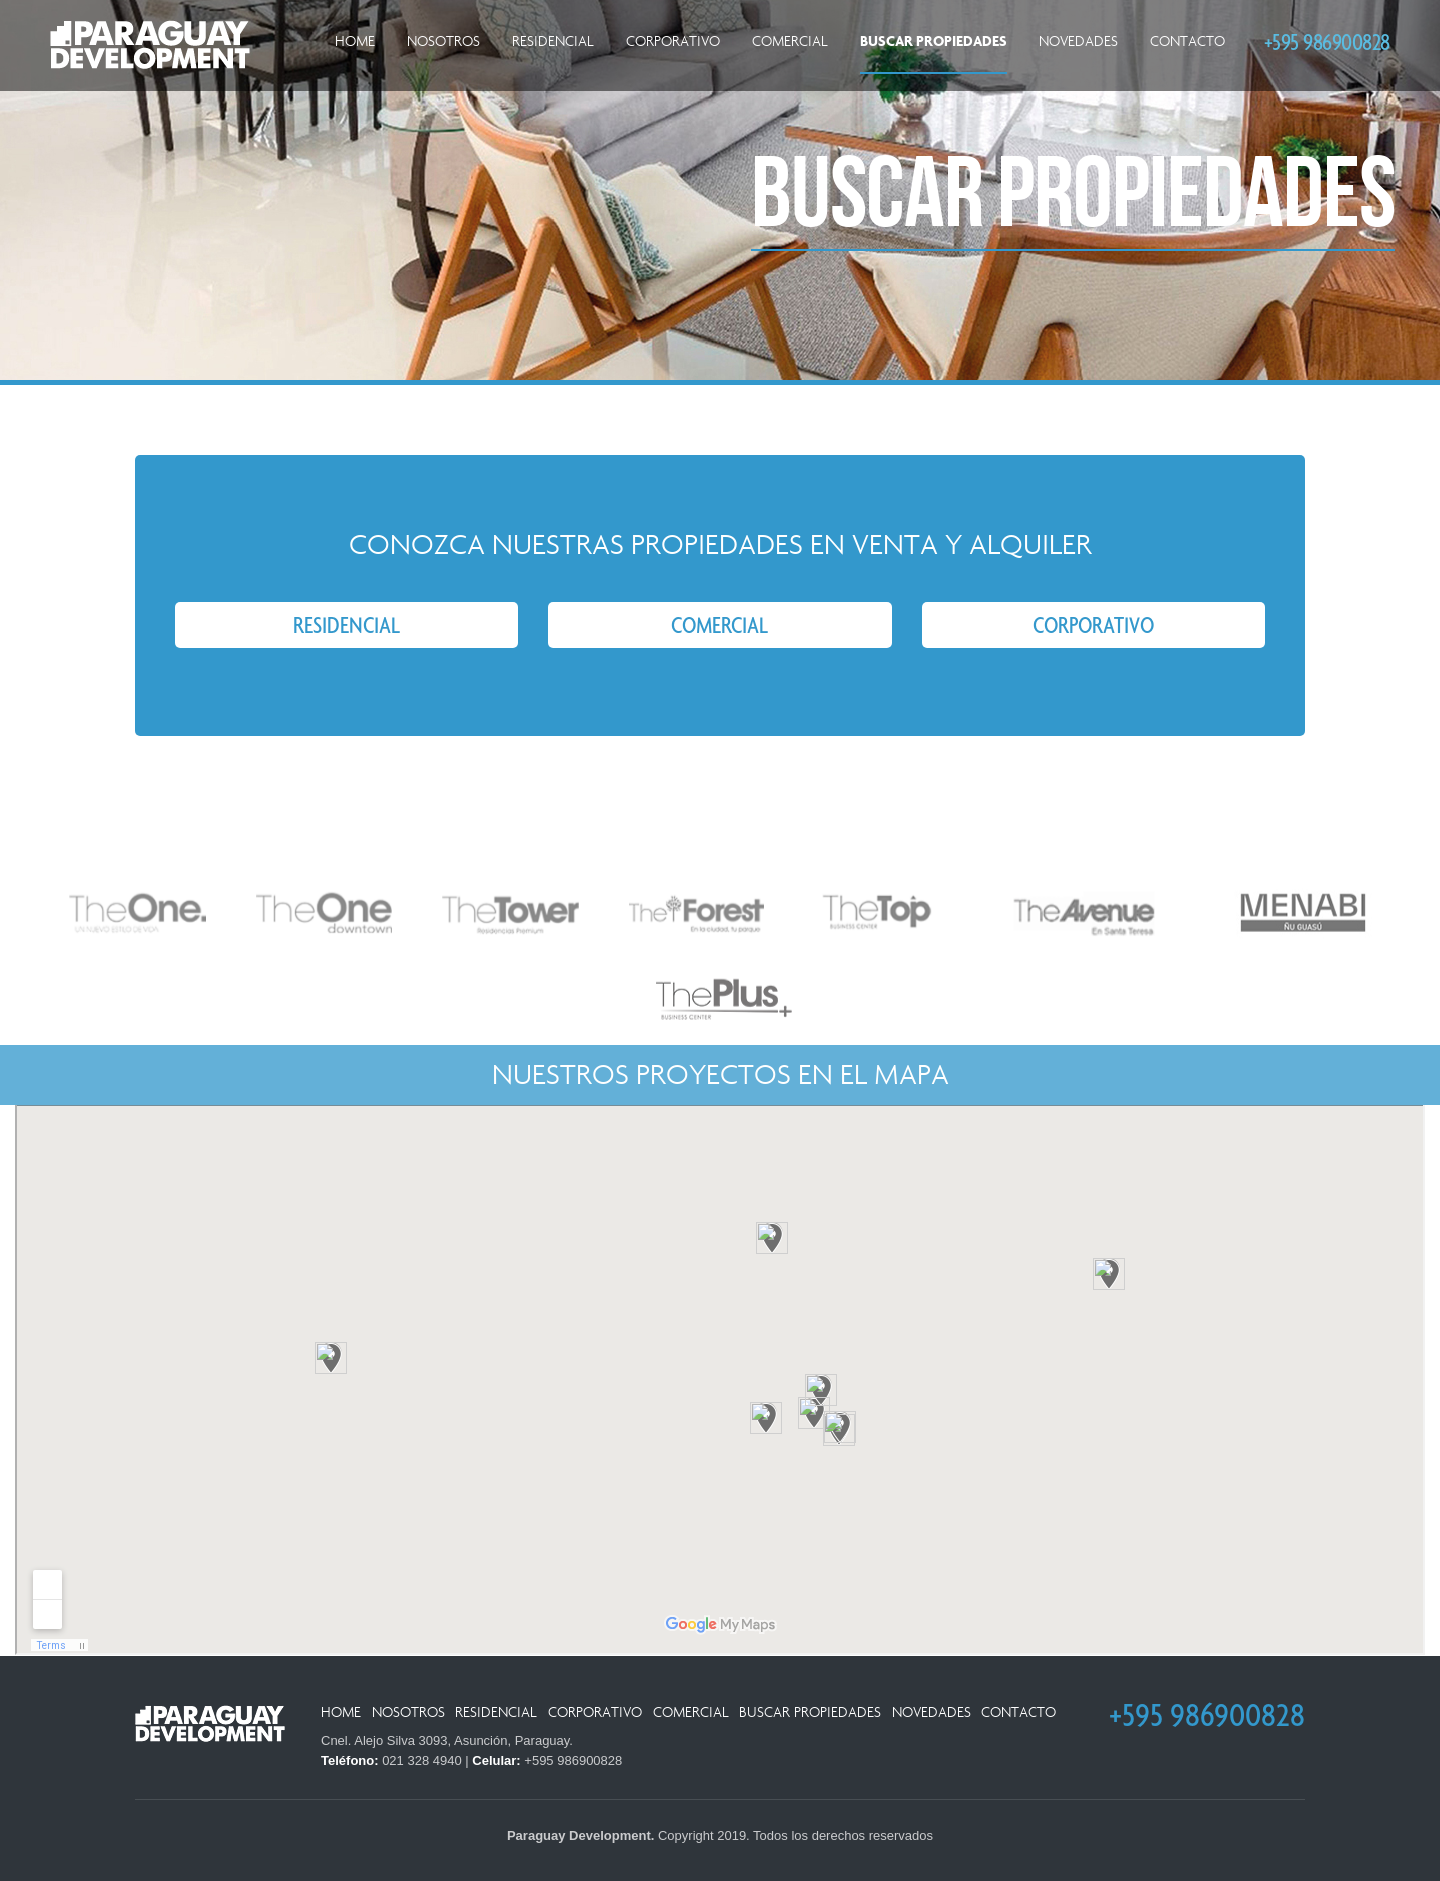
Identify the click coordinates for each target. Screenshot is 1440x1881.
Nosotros (443, 41)
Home (355, 41)
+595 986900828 (1327, 41)
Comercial (790, 41)
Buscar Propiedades (933, 41)
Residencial (553, 41)
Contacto (1187, 41)
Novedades (1078, 41)
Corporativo (673, 41)
